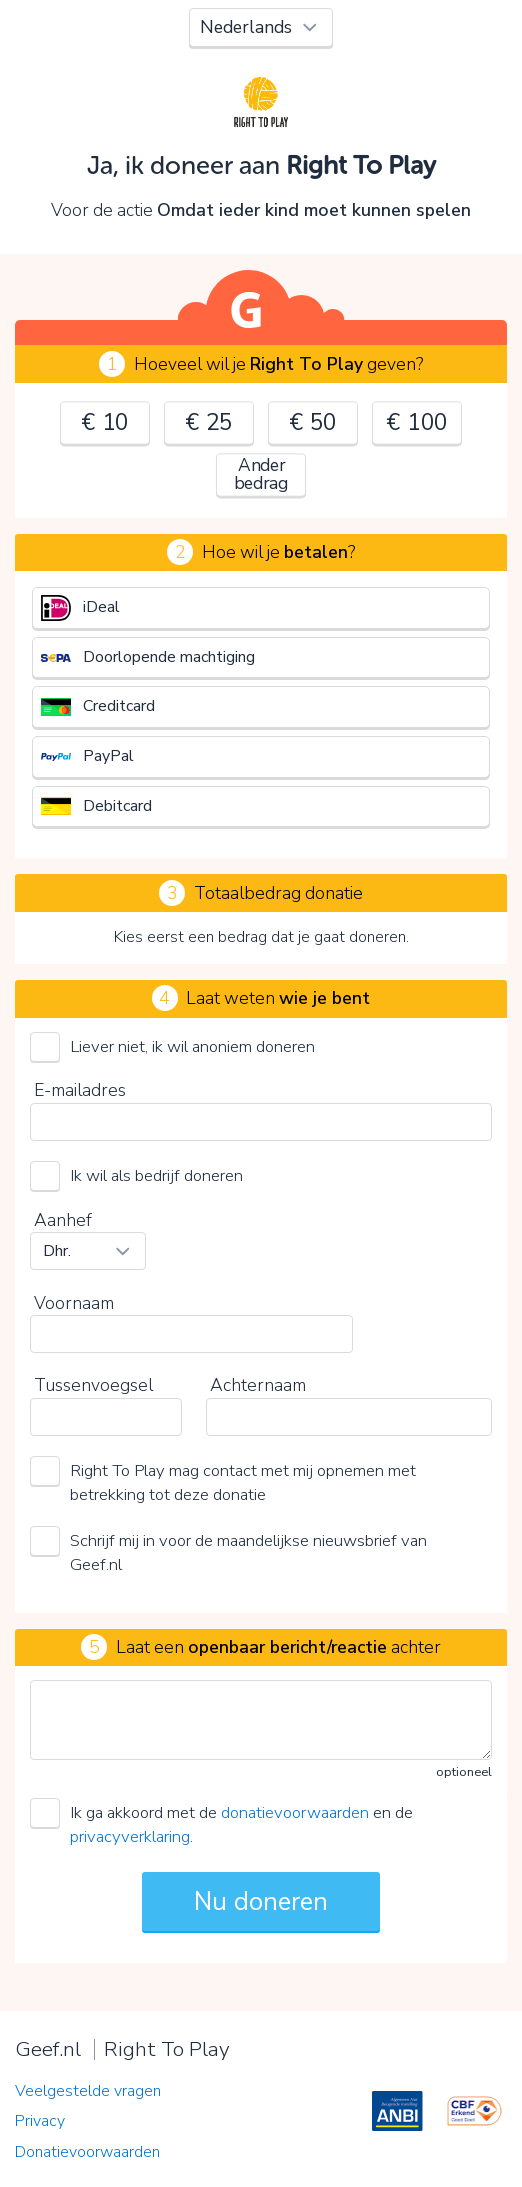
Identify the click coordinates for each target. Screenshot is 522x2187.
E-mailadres (80, 1090)
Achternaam (258, 1385)
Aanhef (63, 1220)
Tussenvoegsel (93, 1385)
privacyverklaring (130, 1836)
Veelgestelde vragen (88, 2091)
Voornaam (74, 1303)
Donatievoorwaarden (87, 2152)
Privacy (40, 2121)
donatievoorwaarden (295, 1812)
